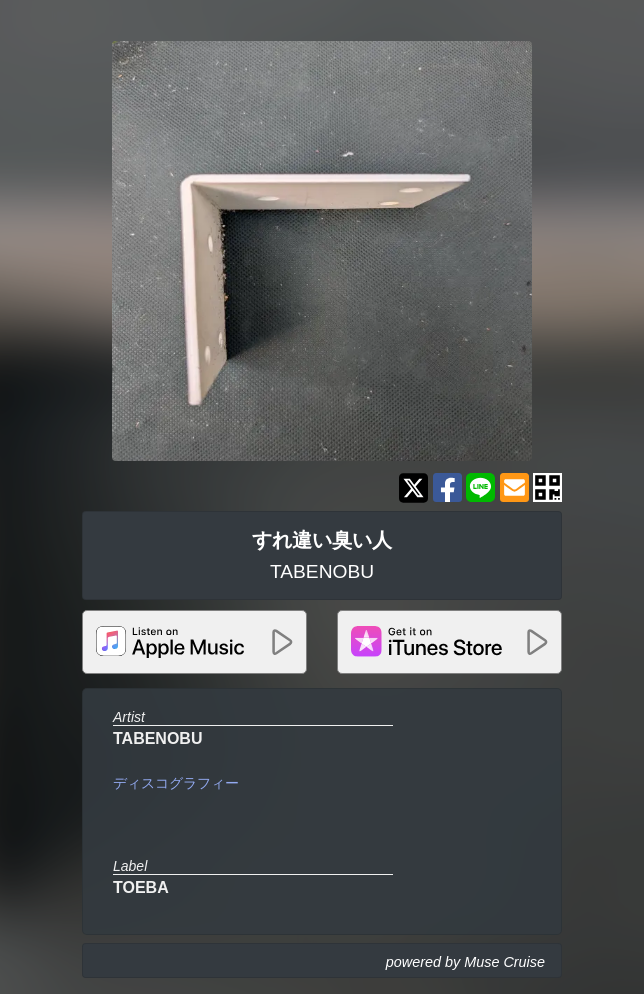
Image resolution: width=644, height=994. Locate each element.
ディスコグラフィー (176, 783)
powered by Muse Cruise (465, 962)
